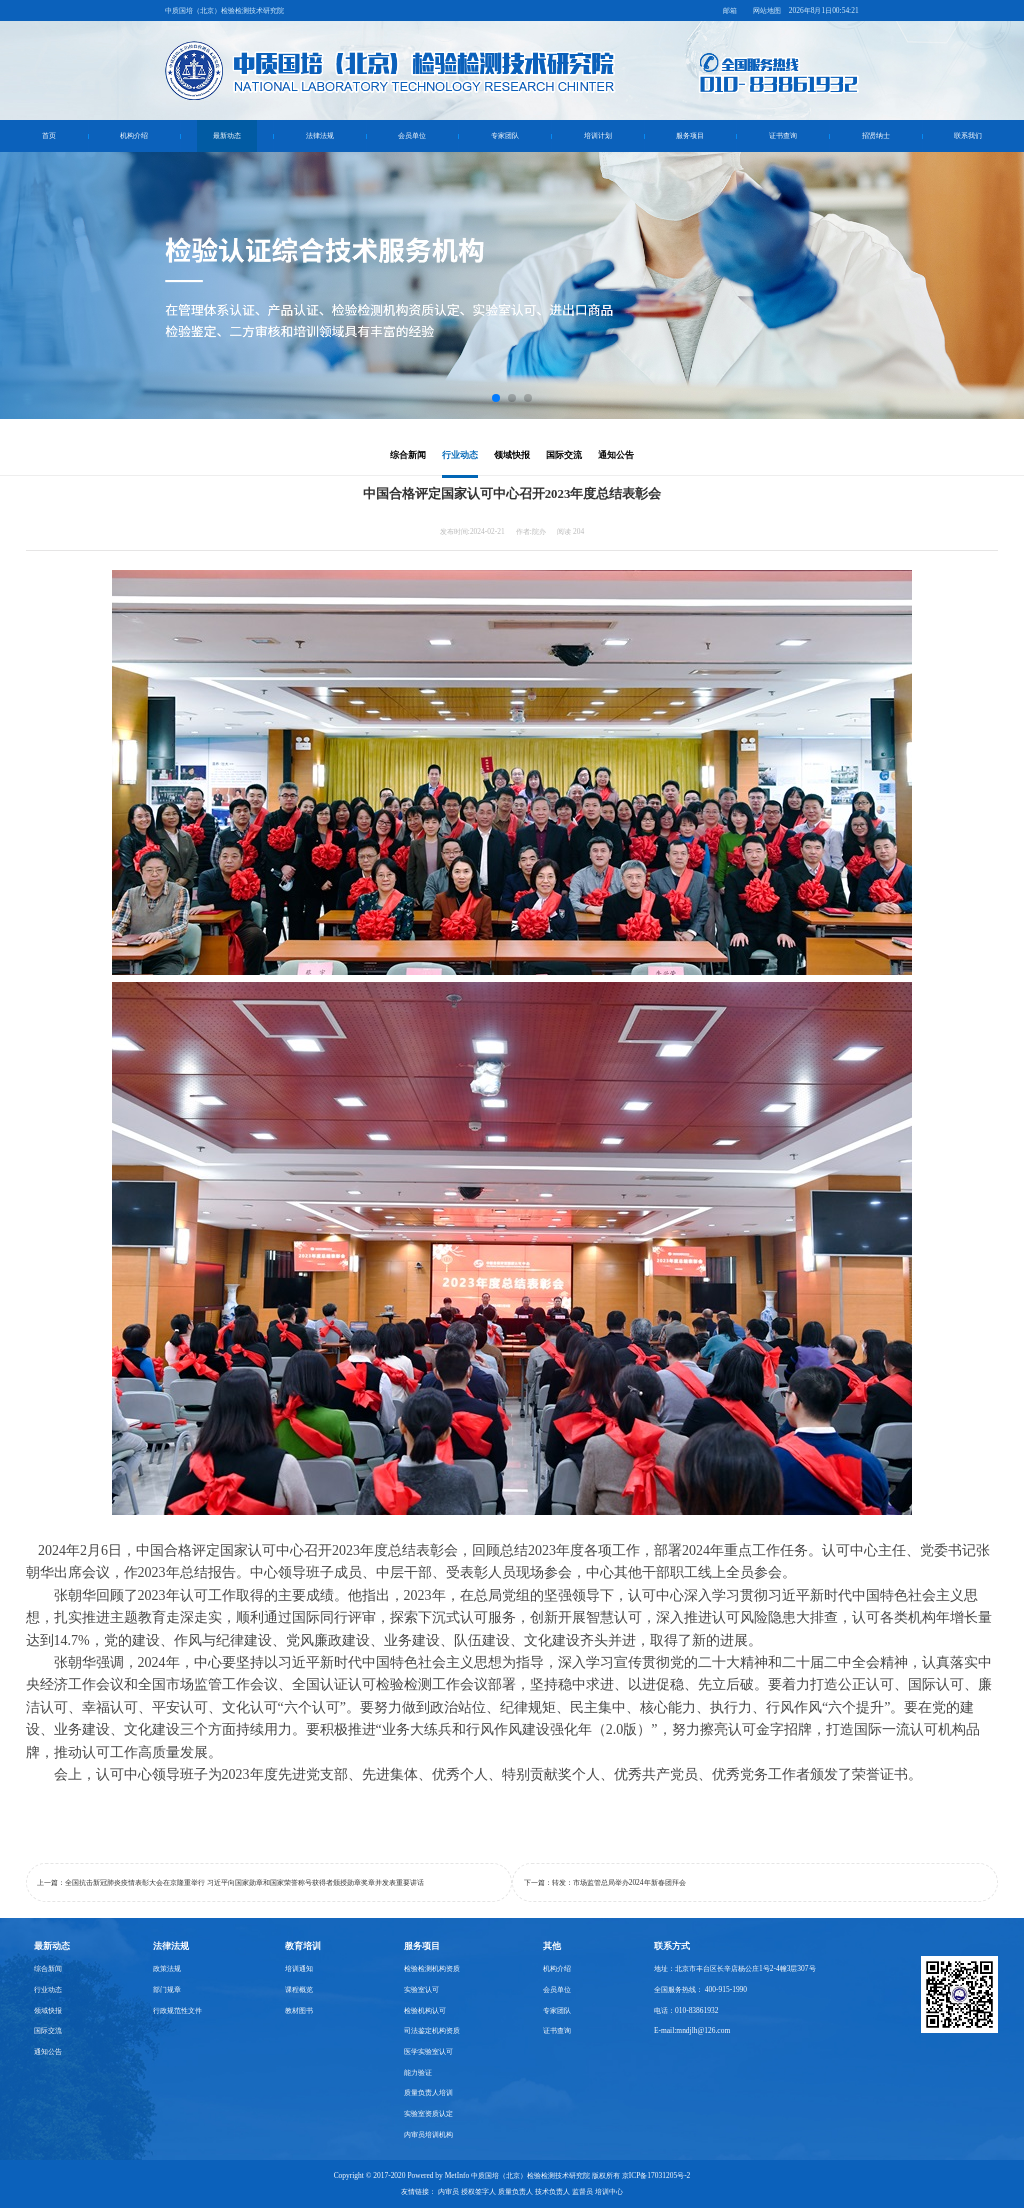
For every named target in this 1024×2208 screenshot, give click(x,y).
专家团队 (505, 135)
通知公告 (616, 455)
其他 (552, 1946)
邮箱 (730, 10)
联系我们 (968, 135)
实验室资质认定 (428, 2113)
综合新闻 (408, 455)
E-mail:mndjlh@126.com (692, 2030)
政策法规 (167, 1968)
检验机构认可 (425, 2010)
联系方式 (672, 1946)
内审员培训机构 (428, 2134)
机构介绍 (134, 135)
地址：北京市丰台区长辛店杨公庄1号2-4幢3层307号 (735, 1968)
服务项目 (690, 135)
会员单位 (412, 135)
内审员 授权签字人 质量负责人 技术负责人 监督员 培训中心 (530, 2191)
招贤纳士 (876, 135)
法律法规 (320, 135)
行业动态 (460, 455)
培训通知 (299, 1968)
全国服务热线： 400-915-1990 (700, 1989)
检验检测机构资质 (432, 1968)
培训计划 (598, 135)
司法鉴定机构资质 (432, 2030)
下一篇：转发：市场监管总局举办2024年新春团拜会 (605, 1882)
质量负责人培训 (428, 2092)
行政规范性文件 (177, 2010)
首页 (49, 135)
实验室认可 (421, 1989)
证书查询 (783, 135)
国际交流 (564, 455)
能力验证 (418, 2072)
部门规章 (167, 1989)
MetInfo (457, 2175)
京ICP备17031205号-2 (656, 2175)
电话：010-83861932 (686, 2010)
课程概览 (299, 1989)
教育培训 (303, 1946)
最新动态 (227, 135)
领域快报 (512, 455)
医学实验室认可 (428, 2051)
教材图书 (299, 2010)
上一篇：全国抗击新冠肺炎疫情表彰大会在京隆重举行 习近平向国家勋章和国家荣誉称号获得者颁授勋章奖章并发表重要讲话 (230, 1882)
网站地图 (767, 10)
